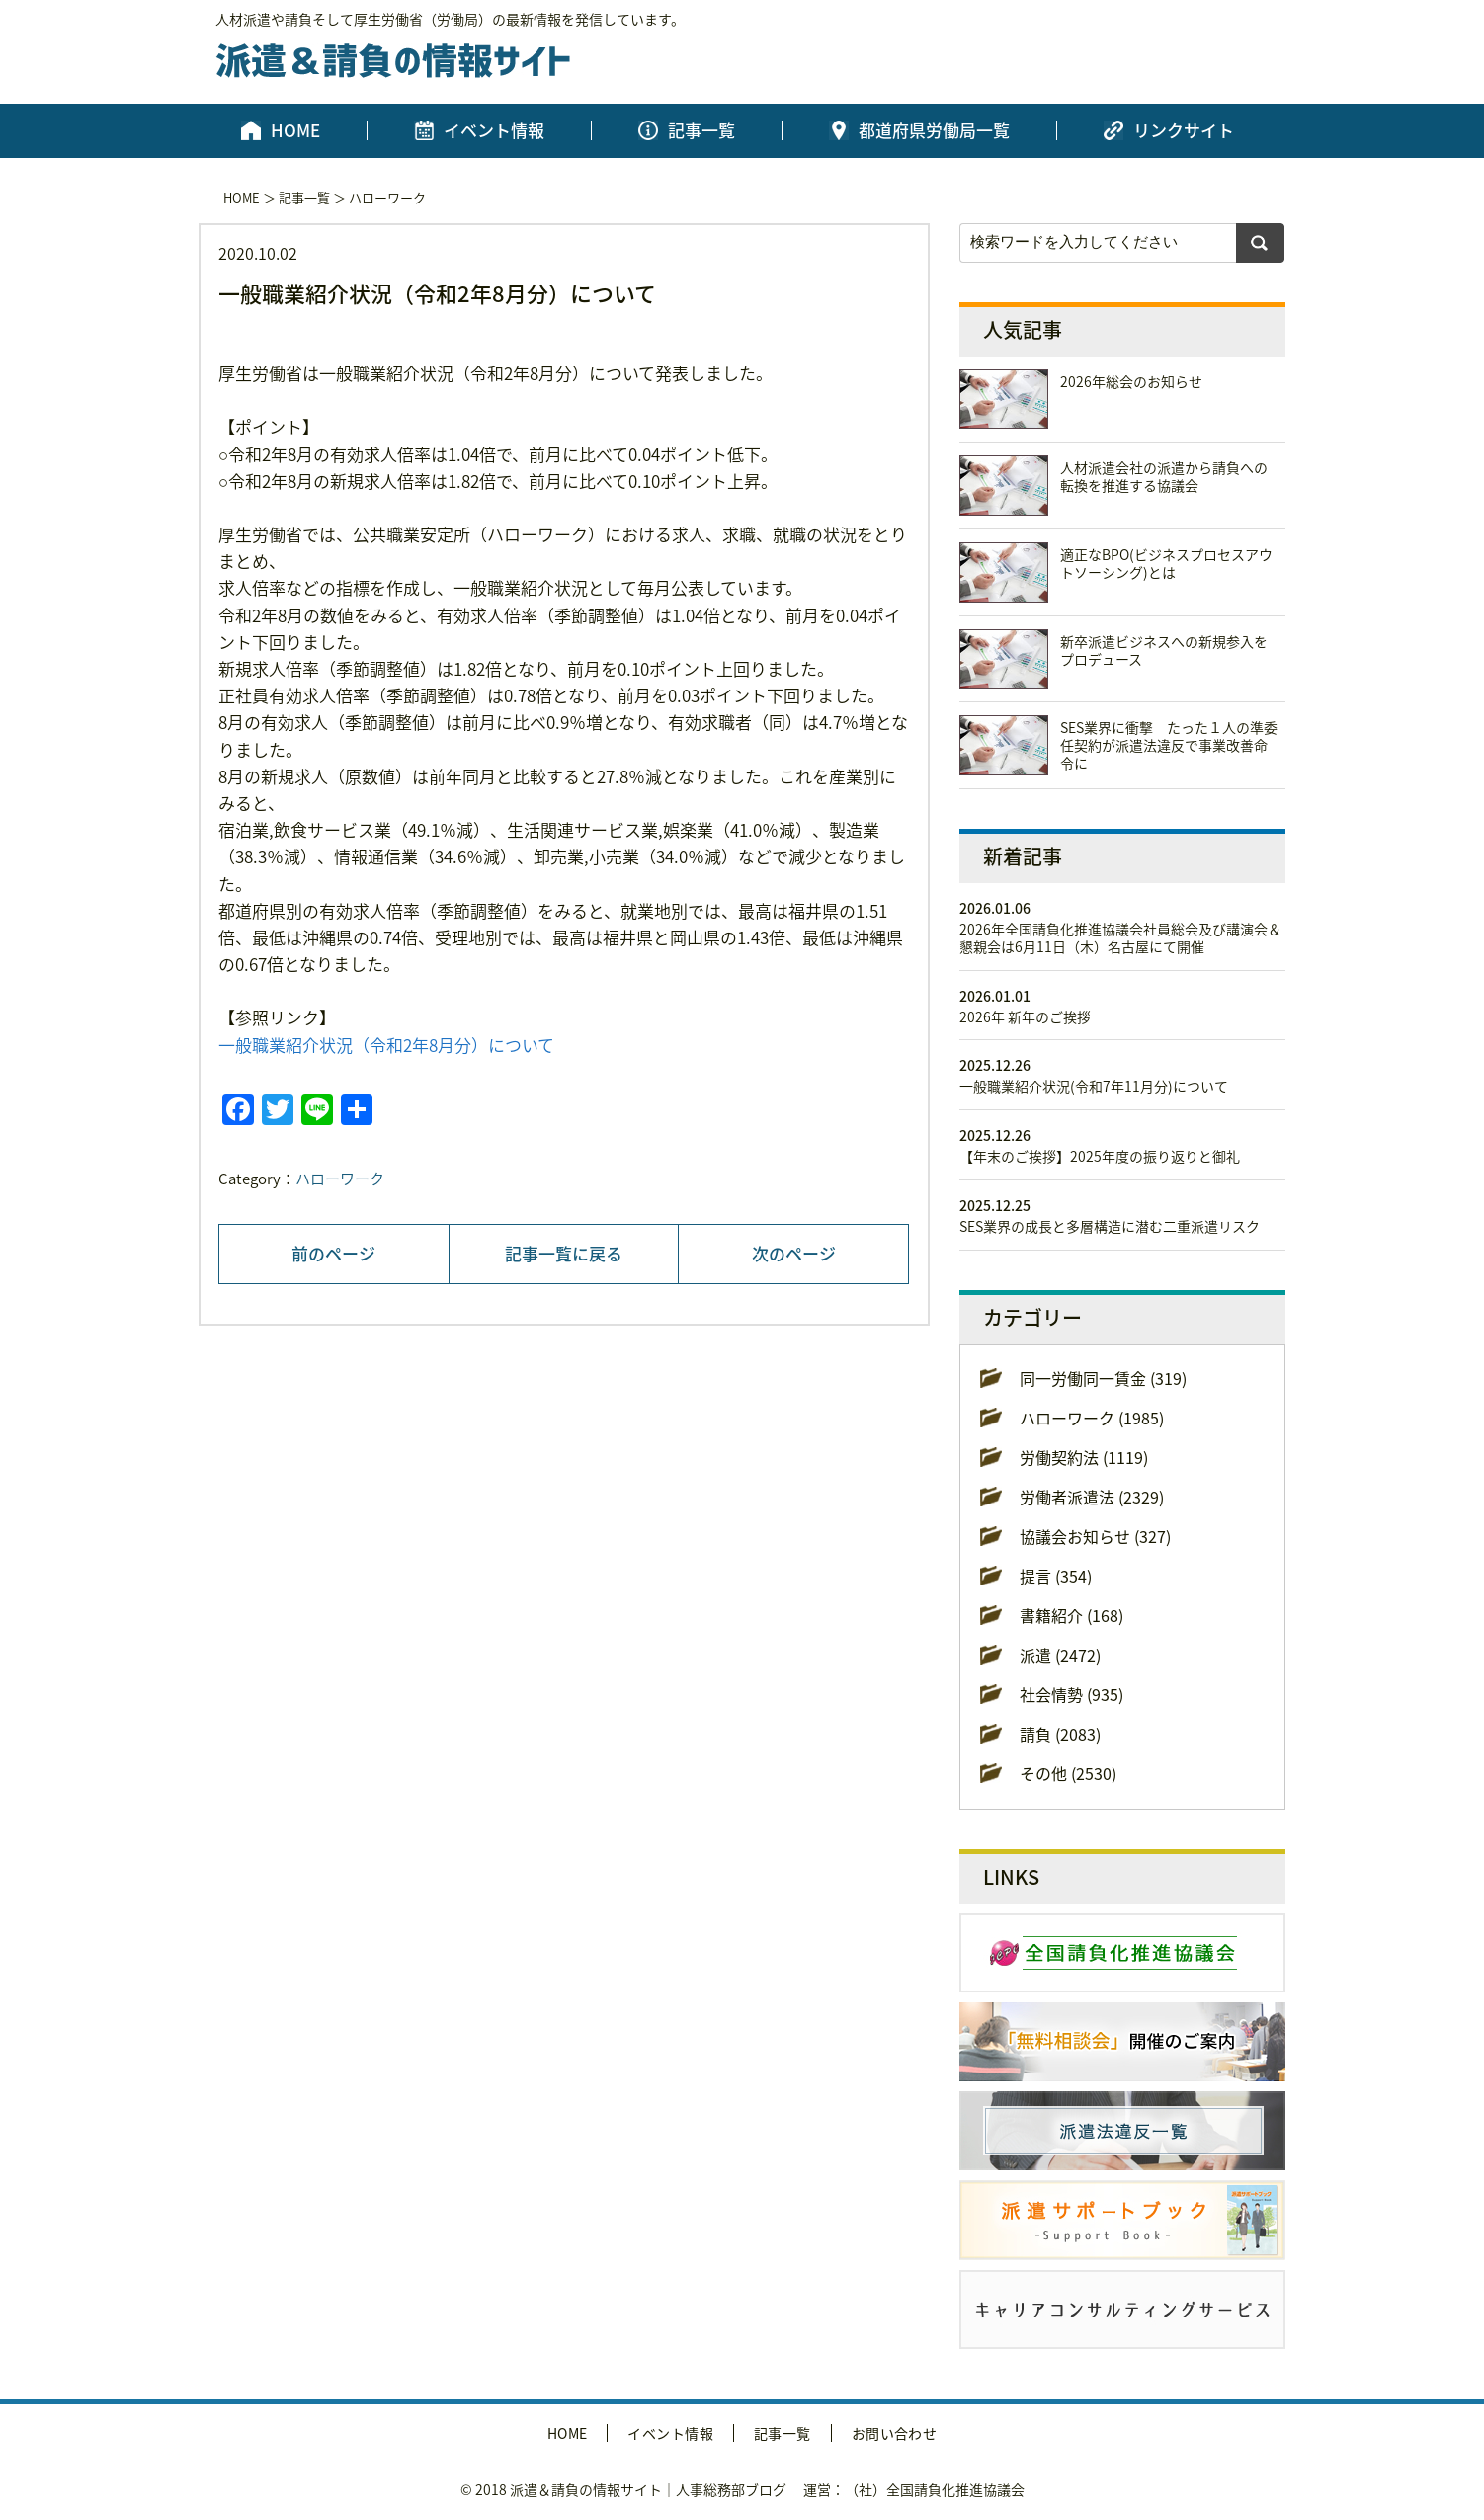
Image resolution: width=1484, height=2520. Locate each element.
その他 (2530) (1068, 1773)
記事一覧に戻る (563, 1253)
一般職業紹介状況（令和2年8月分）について (386, 1044)
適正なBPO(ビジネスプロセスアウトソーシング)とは (1166, 563)
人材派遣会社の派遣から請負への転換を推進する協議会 (1164, 476)
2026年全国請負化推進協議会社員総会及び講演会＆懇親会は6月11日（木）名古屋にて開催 (1120, 937)
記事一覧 (701, 130)
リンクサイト (1183, 130)
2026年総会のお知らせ (1131, 381)
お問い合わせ (895, 2433)
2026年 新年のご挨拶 (1025, 1016)
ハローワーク (387, 197)
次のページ (794, 1253)
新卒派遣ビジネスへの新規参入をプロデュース (1164, 650)
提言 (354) (1056, 1575)
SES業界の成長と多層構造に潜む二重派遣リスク (1109, 1226)
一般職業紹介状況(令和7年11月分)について (1093, 1086)
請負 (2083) (1060, 1734)
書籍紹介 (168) (1071, 1615)
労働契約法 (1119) (1084, 1457)
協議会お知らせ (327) (1095, 1536)
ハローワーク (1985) (1092, 1417)
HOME (295, 130)
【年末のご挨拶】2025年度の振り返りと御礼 (1099, 1156)
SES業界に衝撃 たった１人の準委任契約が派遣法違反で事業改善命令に (1169, 744)
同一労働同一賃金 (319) (1103, 1378)
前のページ (333, 1253)
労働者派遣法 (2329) (1092, 1496)
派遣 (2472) (1060, 1655)
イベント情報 (494, 130)
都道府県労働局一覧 (934, 130)
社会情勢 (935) (1071, 1694)
